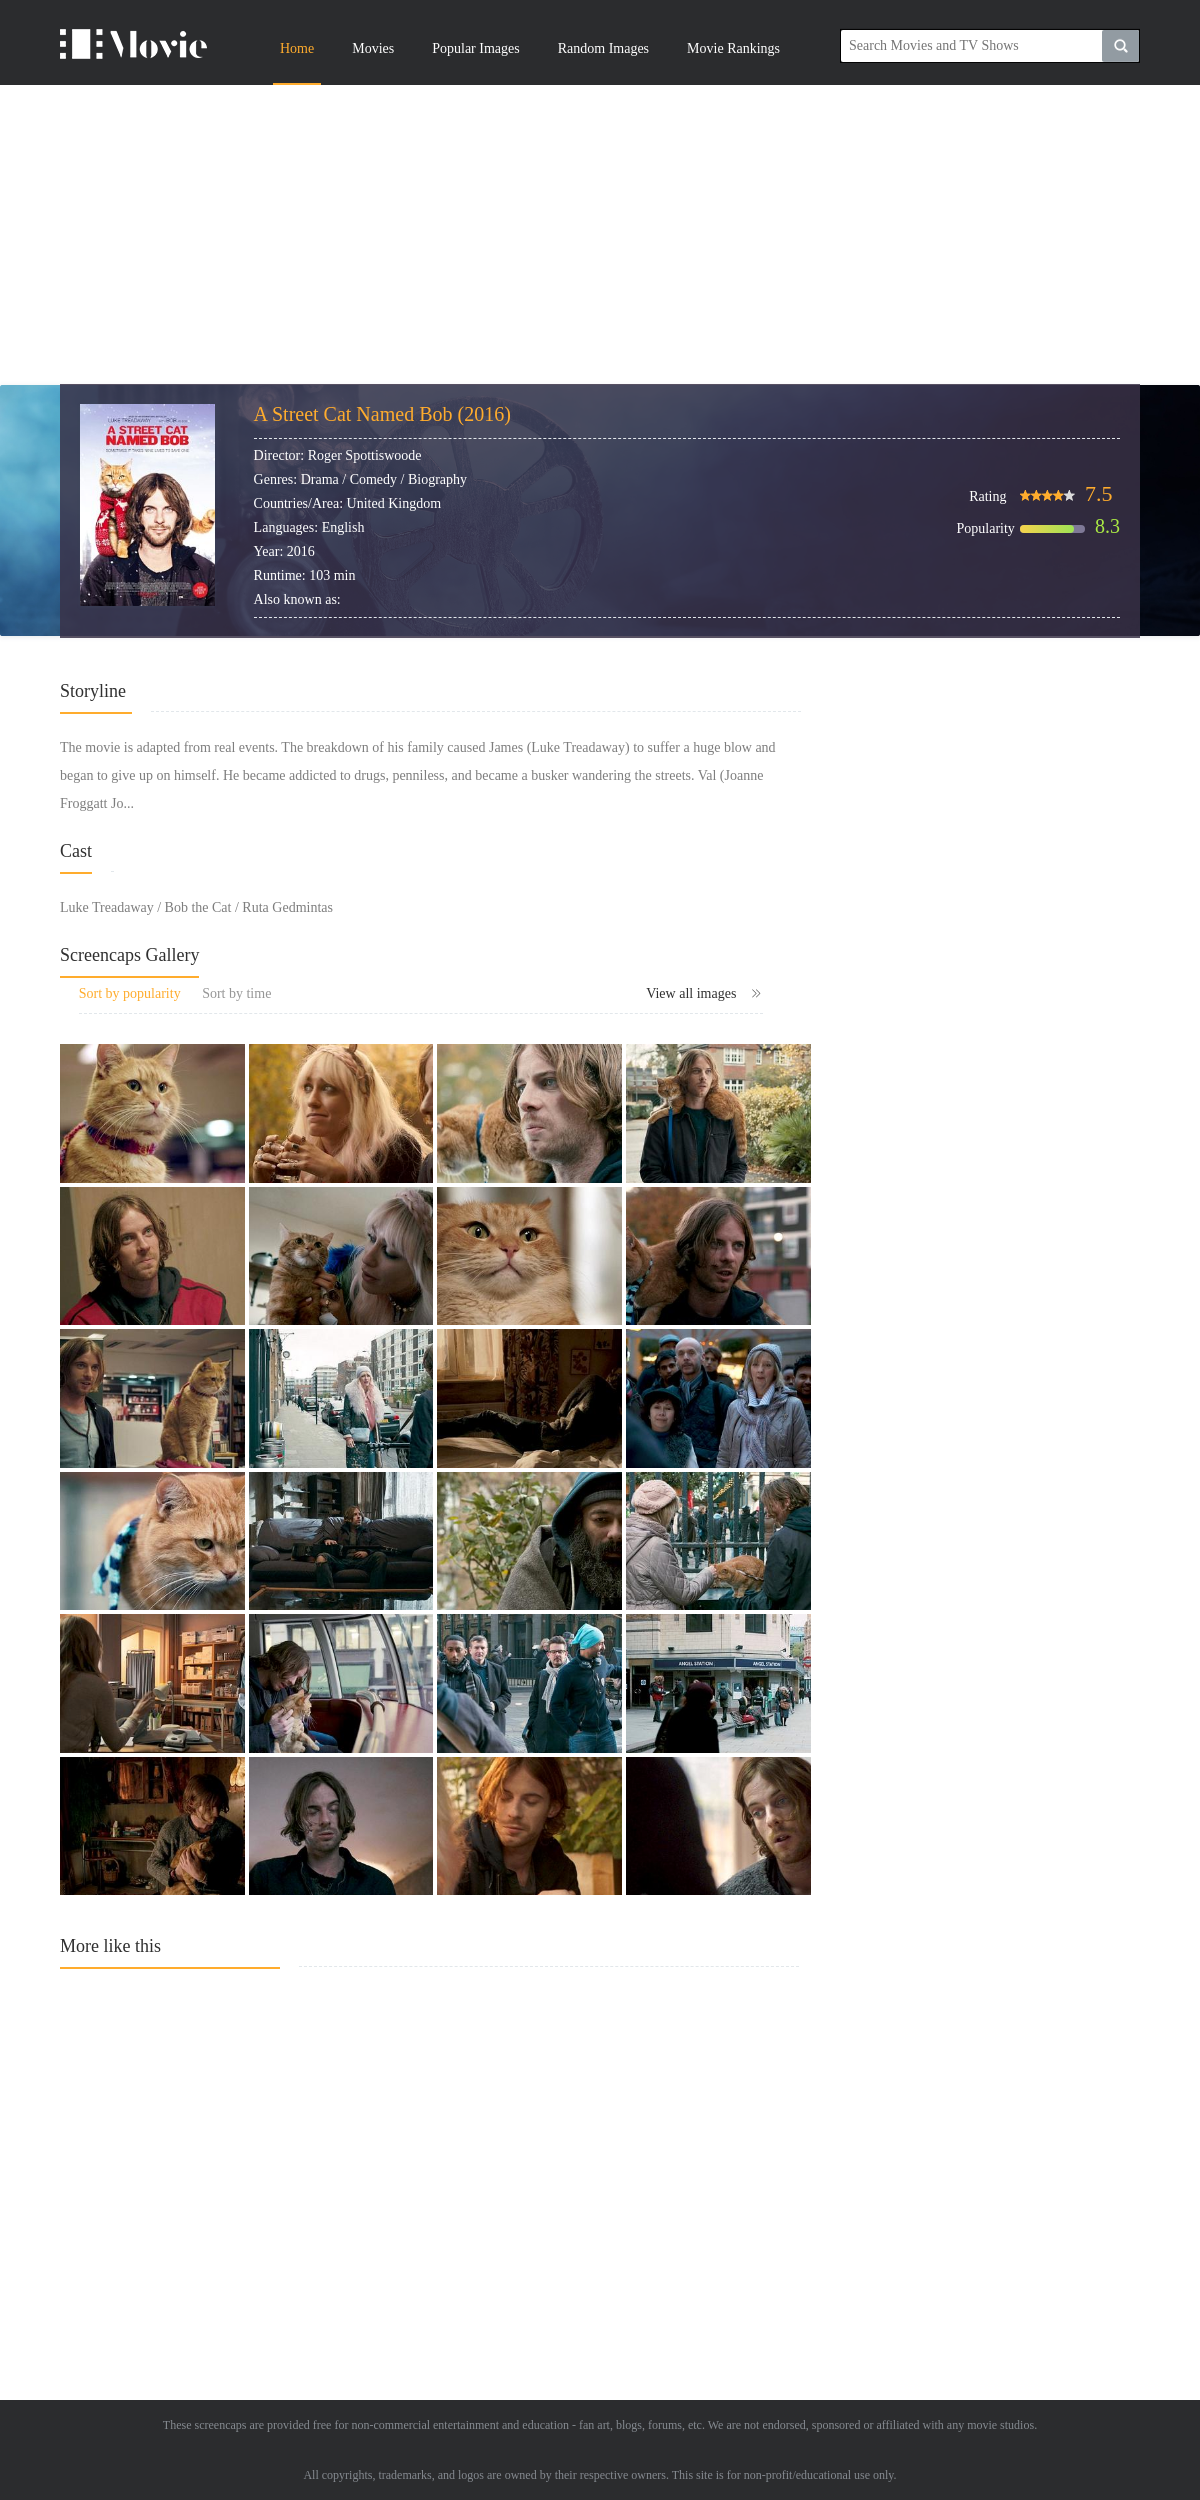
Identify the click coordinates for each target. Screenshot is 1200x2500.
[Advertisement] (600, 235)
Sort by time (236, 993)
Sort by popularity (130, 993)
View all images (704, 994)
